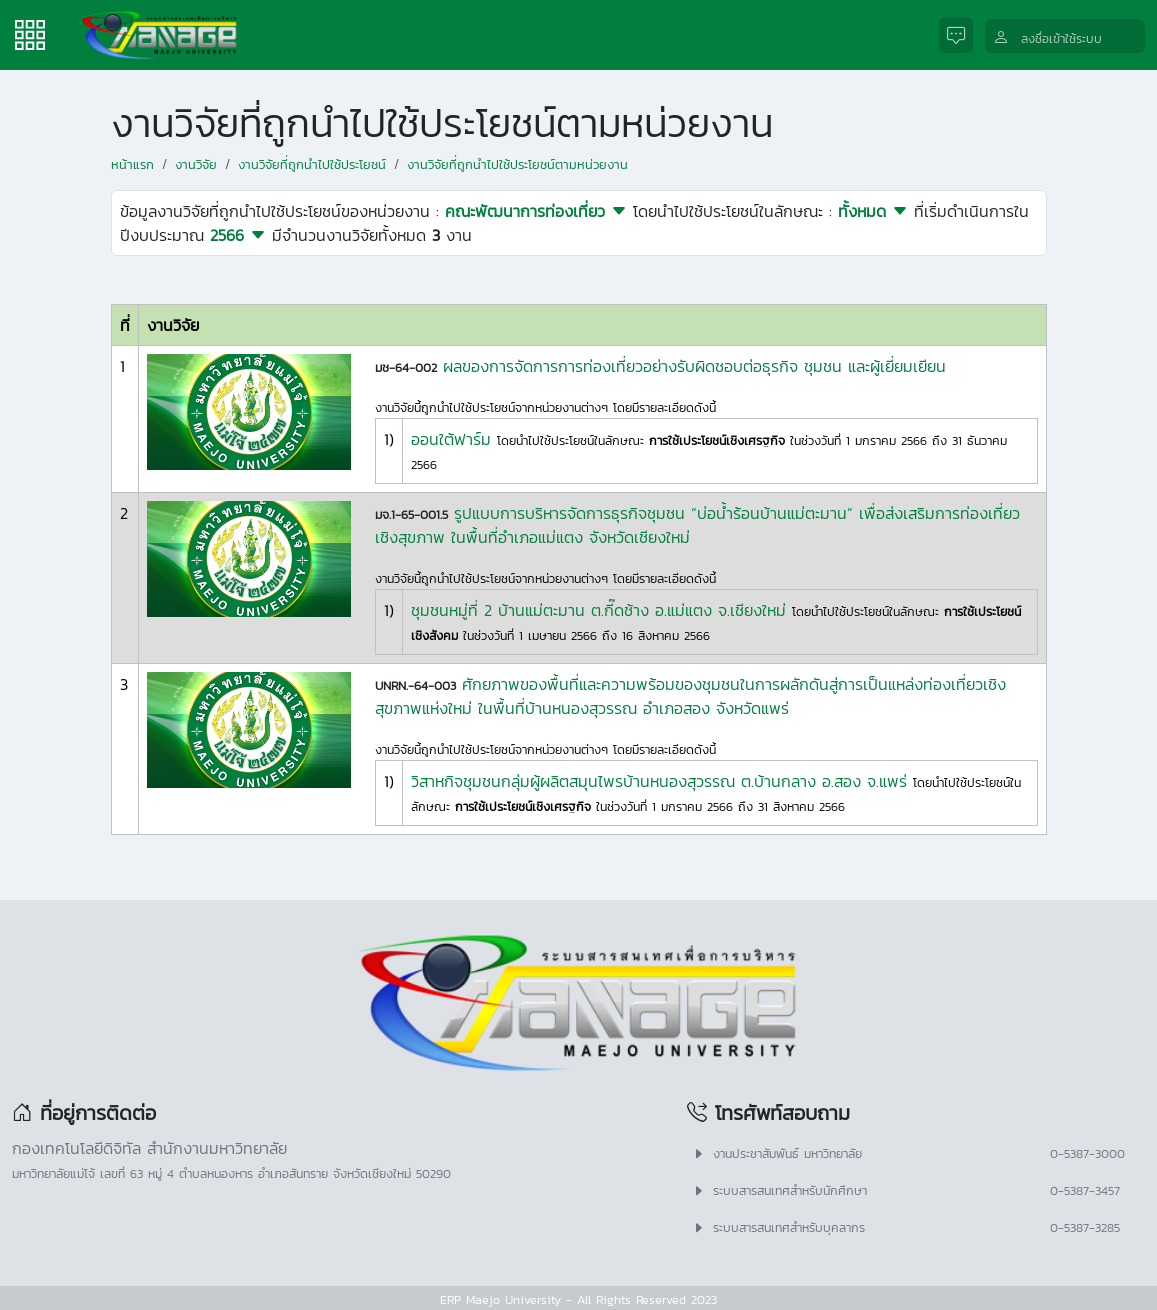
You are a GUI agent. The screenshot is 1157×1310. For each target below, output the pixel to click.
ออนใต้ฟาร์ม (451, 439)
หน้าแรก (132, 164)
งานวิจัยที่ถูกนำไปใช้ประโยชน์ (312, 164)
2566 (238, 235)
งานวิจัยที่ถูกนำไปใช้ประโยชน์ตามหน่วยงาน (517, 164)
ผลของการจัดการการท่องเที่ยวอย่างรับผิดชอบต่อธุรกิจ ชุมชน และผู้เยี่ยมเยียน (694, 366)
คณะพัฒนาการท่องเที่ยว (536, 211)
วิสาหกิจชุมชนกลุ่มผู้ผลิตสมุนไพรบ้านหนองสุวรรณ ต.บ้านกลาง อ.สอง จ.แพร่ (659, 781)
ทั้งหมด (873, 211)
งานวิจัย (196, 164)
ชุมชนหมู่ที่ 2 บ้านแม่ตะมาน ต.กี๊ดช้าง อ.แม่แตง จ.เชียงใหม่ (598, 610)
